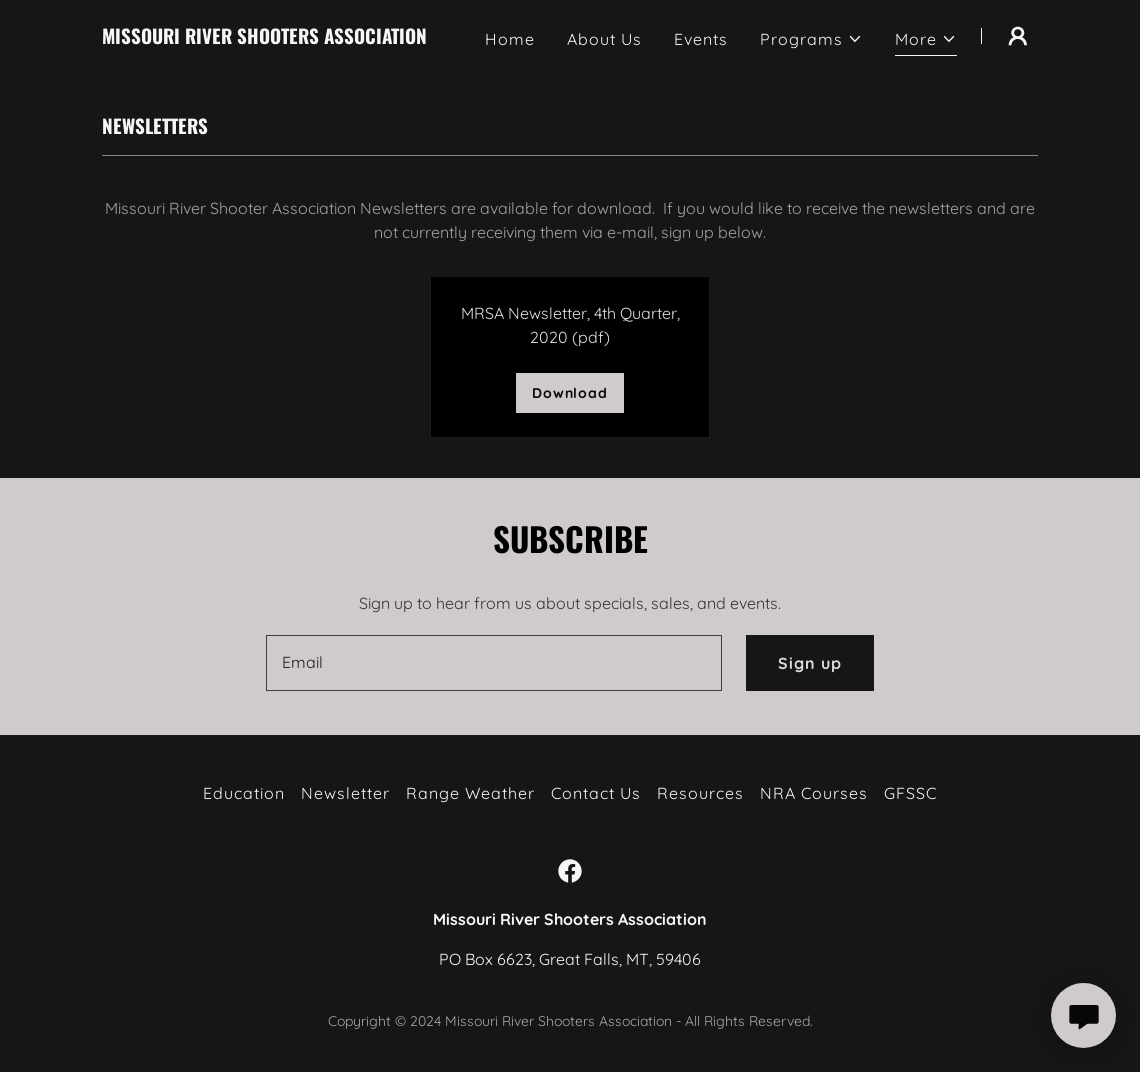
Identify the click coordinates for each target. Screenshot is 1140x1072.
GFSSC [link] (910, 793)
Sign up (810, 663)
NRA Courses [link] (814, 793)
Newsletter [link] (345, 793)
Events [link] (701, 39)
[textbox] (494, 663)
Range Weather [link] (470, 793)
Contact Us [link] (596, 793)
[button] (811, 39)
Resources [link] (700, 793)
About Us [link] (604, 39)
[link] (264, 38)
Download (570, 393)
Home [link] (510, 39)
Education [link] (244, 793)
